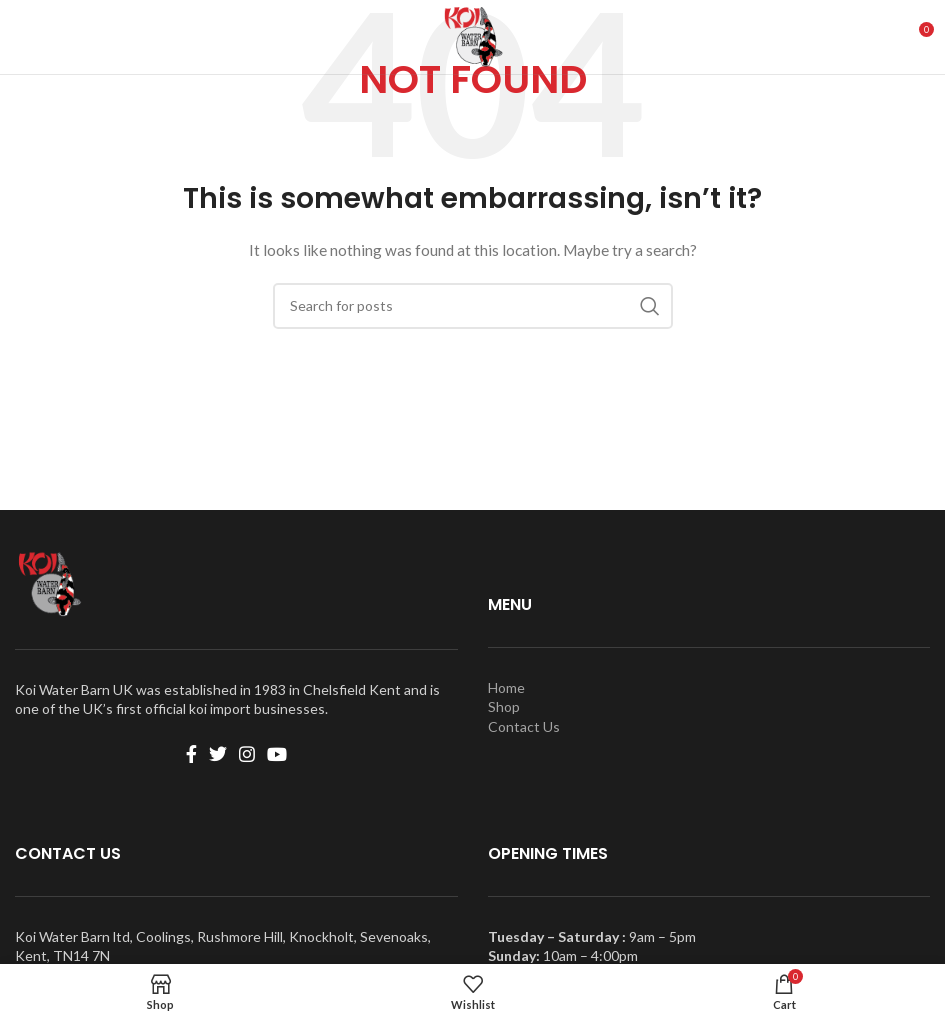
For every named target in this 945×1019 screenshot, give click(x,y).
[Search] (473, 306)
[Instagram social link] (247, 754)
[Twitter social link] (218, 754)
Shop (504, 706)
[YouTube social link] (277, 754)
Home (506, 687)
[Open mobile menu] (25, 37)
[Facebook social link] (191, 754)
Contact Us (524, 726)
